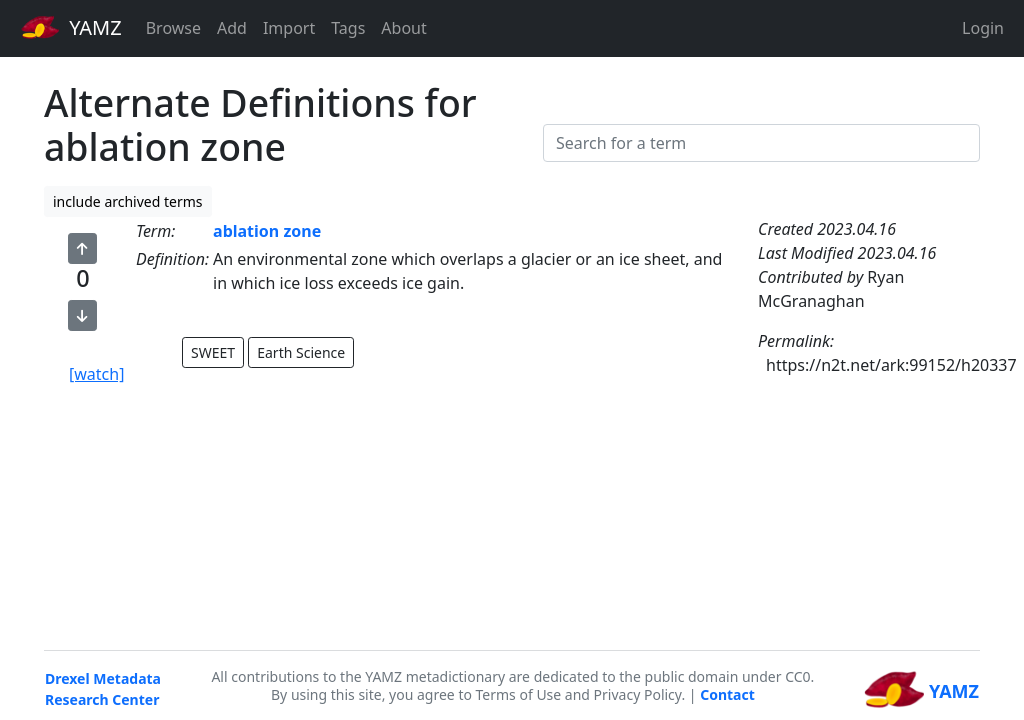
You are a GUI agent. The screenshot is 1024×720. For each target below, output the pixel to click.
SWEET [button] (213, 352)
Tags (348, 28)
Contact (727, 694)
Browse (173, 28)
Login (983, 28)
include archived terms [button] (128, 201)
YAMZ (71, 27)
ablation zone (267, 231)
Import (289, 28)
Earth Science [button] (301, 352)
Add (232, 28)
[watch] (96, 374)
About (403, 28)
